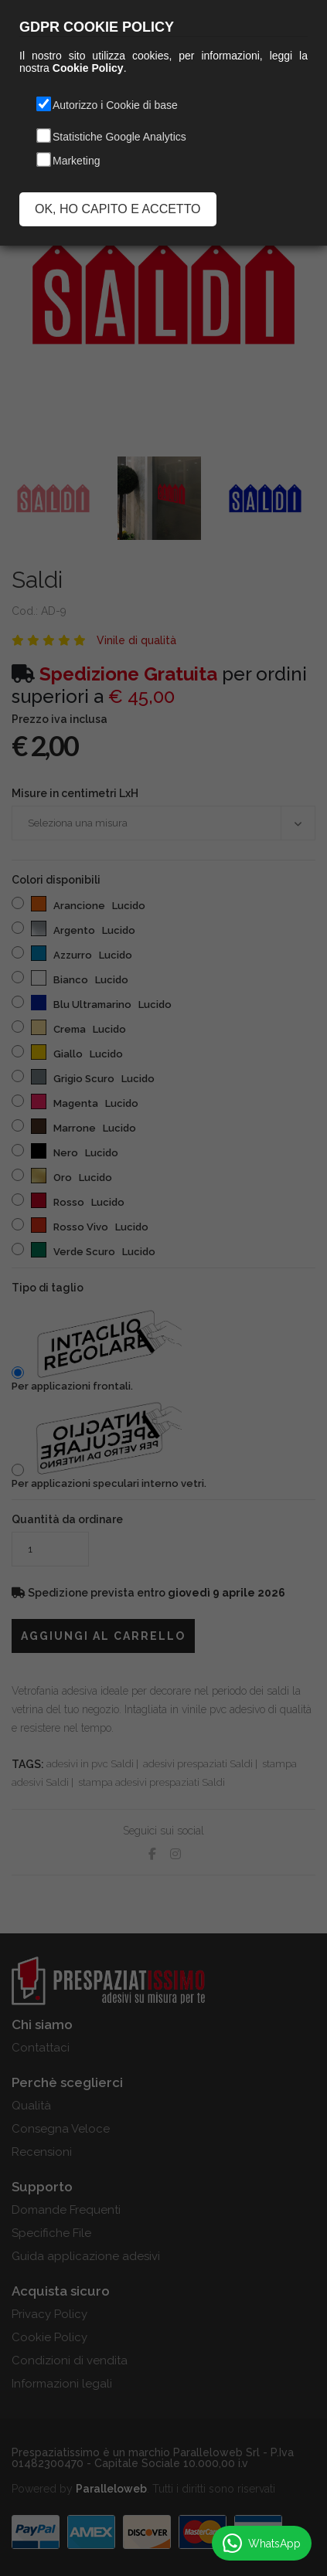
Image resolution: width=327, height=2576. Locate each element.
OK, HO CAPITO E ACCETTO (118, 209)
